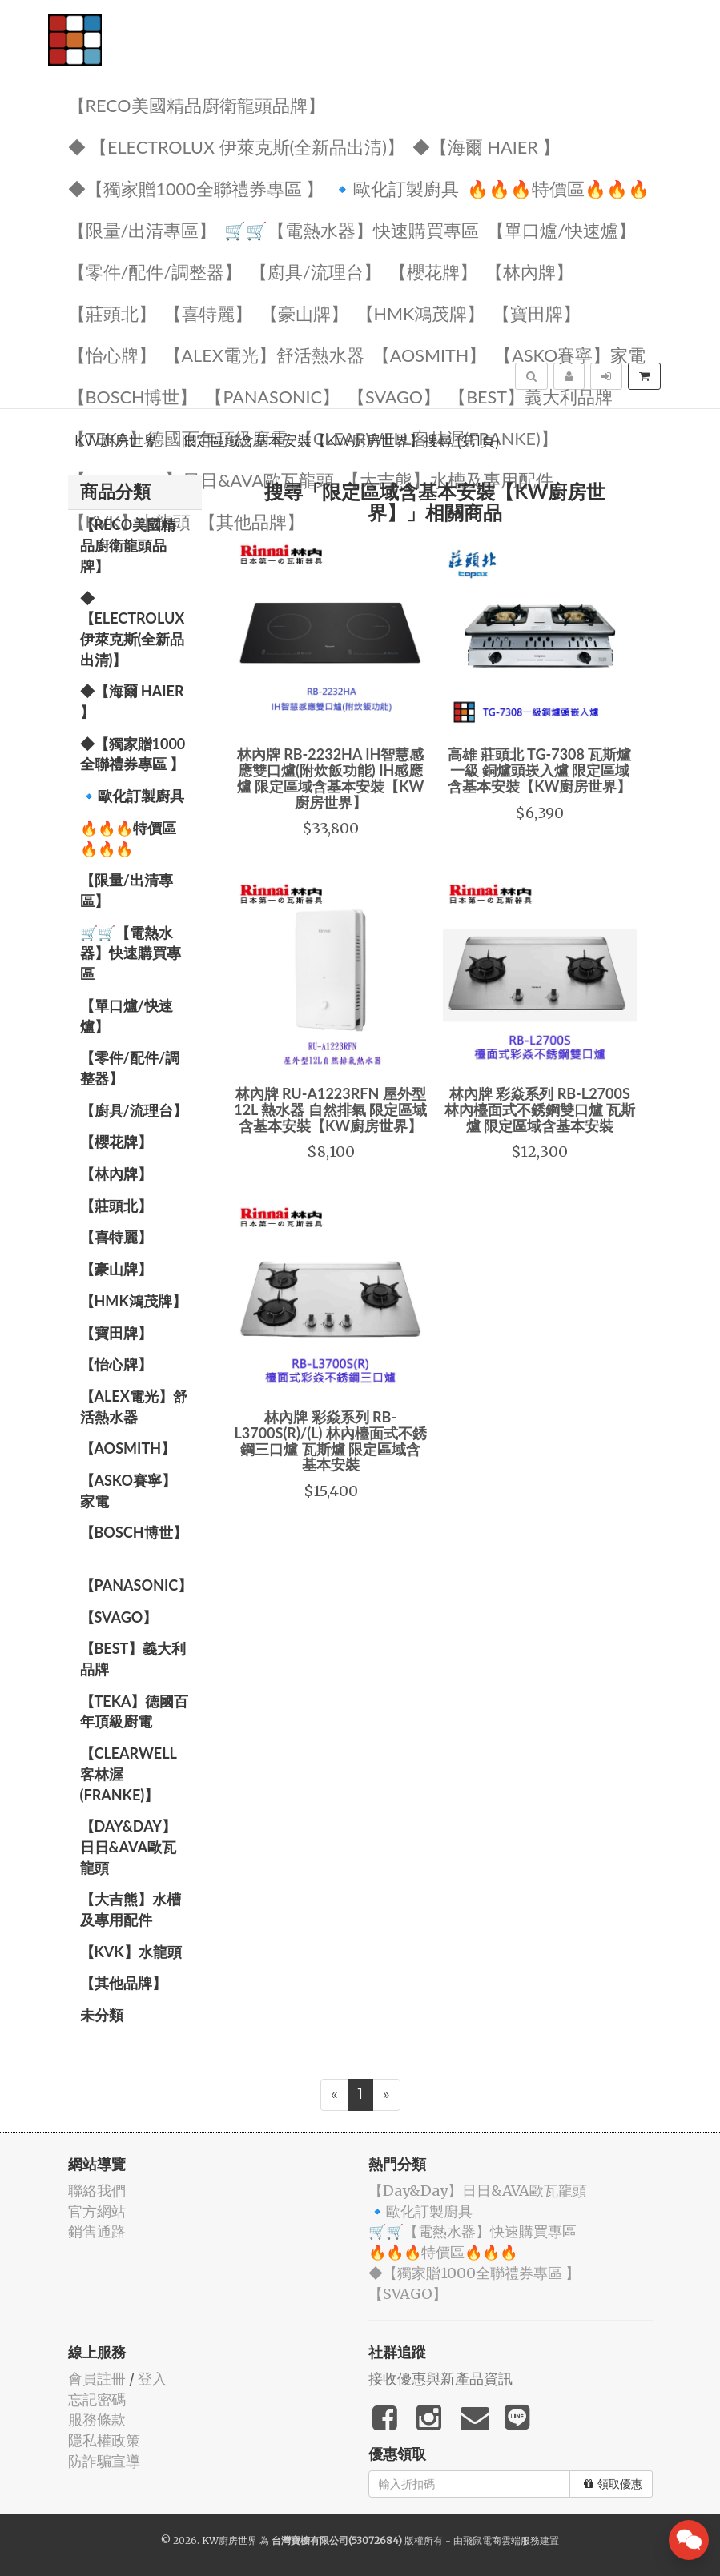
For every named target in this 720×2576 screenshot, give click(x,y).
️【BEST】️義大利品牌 (530, 396)
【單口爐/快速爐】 (561, 229)
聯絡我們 (97, 2190)
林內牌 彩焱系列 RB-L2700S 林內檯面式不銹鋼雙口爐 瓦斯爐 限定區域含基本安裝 (539, 1109)
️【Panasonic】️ (272, 396)
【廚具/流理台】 (315, 271)
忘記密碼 (97, 2399)
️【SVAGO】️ (394, 396)
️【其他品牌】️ (123, 1983)
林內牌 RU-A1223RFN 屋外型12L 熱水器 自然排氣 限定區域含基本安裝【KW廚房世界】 (330, 1109)
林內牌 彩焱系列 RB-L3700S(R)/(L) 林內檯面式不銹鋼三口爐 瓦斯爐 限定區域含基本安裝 (330, 1440)
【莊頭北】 (112, 312)
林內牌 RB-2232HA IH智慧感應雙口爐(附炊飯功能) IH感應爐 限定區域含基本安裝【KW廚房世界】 (330, 777)
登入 (152, 2378)
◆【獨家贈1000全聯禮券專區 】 (196, 188)
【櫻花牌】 (433, 271)
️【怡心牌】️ (112, 354)
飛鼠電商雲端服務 (501, 2540)
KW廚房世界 (116, 441)
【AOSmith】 (429, 354)
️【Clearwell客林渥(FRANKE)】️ (128, 1773)
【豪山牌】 (304, 312)
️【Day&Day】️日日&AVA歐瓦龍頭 (201, 479)
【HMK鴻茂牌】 (420, 312)
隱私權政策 (104, 2440)
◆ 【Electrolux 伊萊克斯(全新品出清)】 (236, 146)
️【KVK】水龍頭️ (131, 1951)
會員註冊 (97, 2378)
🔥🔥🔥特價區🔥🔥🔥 (558, 188)
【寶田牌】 (537, 312)
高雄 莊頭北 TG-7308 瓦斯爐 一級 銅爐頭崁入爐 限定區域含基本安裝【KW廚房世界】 (539, 770)
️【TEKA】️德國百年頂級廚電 (134, 1711)
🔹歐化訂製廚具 (395, 188)
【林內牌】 (529, 271)
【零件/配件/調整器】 (155, 271)
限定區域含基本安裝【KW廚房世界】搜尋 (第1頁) (341, 441)
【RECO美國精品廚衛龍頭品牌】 (196, 104)
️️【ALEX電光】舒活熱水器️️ (264, 354)
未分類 (101, 2015)
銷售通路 (97, 2231)
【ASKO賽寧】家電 (570, 354)
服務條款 (97, 2419)
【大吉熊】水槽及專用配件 (447, 479)
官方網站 (97, 2211)
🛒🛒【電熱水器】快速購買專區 (351, 229)
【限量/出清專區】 (142, 229)
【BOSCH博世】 (133, 396)
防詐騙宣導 (104, 2461)
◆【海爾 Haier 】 (486, 146)
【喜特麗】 (208, 312)
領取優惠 (613, 2484)
